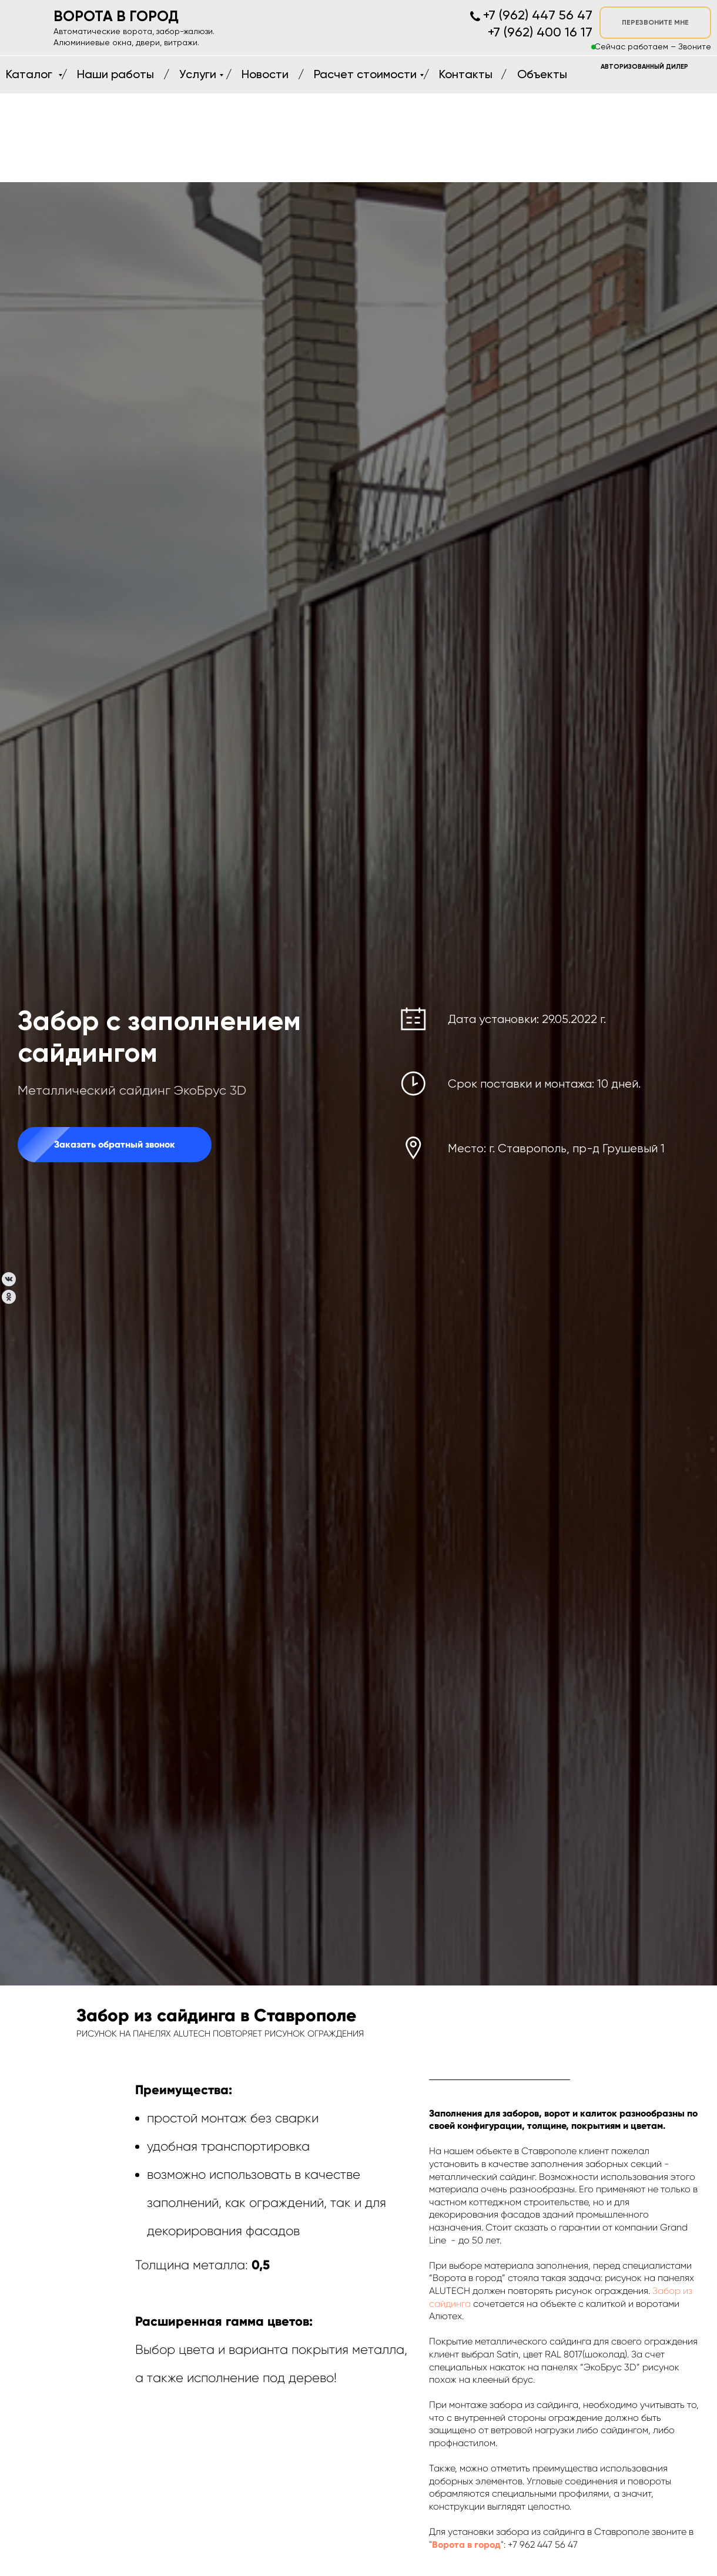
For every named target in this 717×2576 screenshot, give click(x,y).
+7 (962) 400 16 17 (540, 32)
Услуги (197, 74)
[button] (115, 1144)
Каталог (30, 74)
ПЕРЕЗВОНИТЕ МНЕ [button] (655, 22)
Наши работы (115, 74)
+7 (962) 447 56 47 (537, 15)
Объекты (542, 74)
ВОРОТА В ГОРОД (116, 16)
